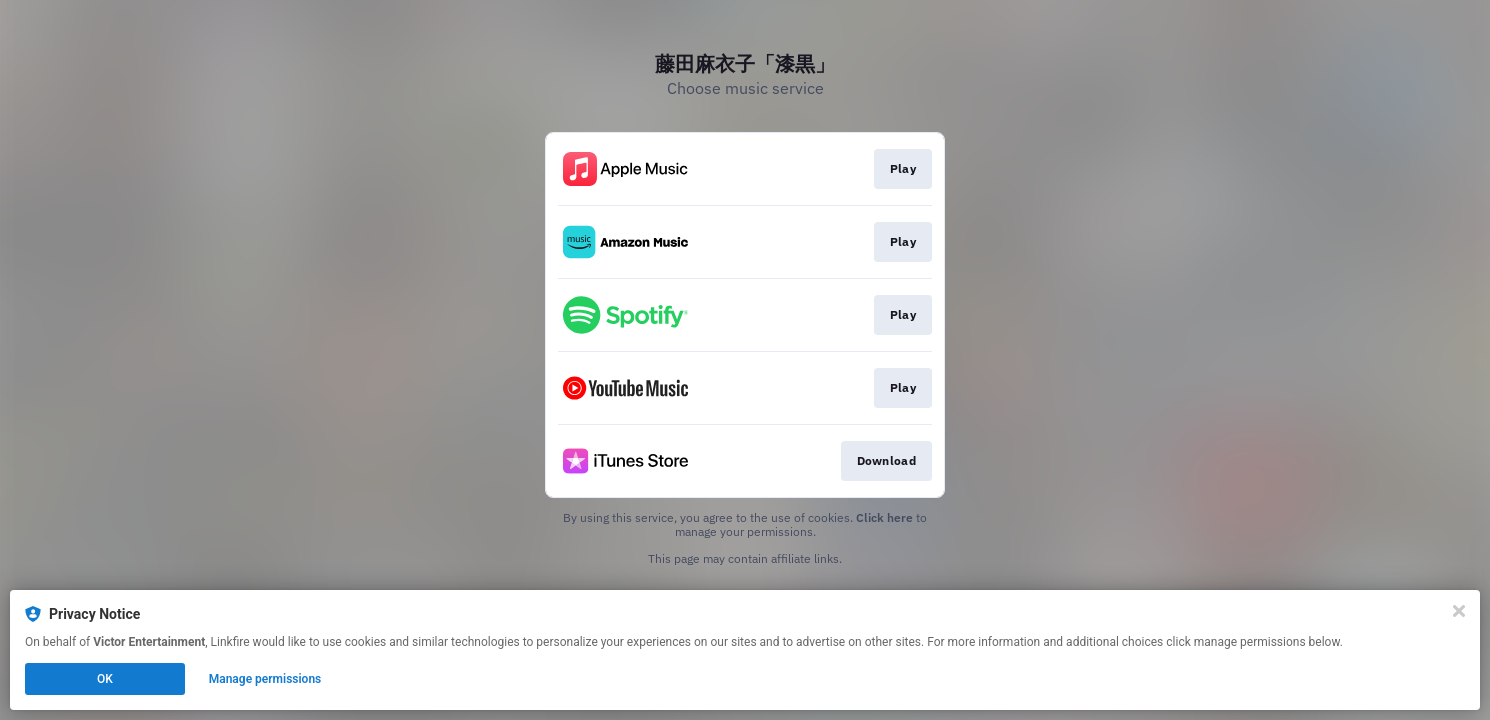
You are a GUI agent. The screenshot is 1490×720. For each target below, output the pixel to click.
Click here (884, 517)
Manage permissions (265, 679)
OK (105, 679)
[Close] (1459, 611)
